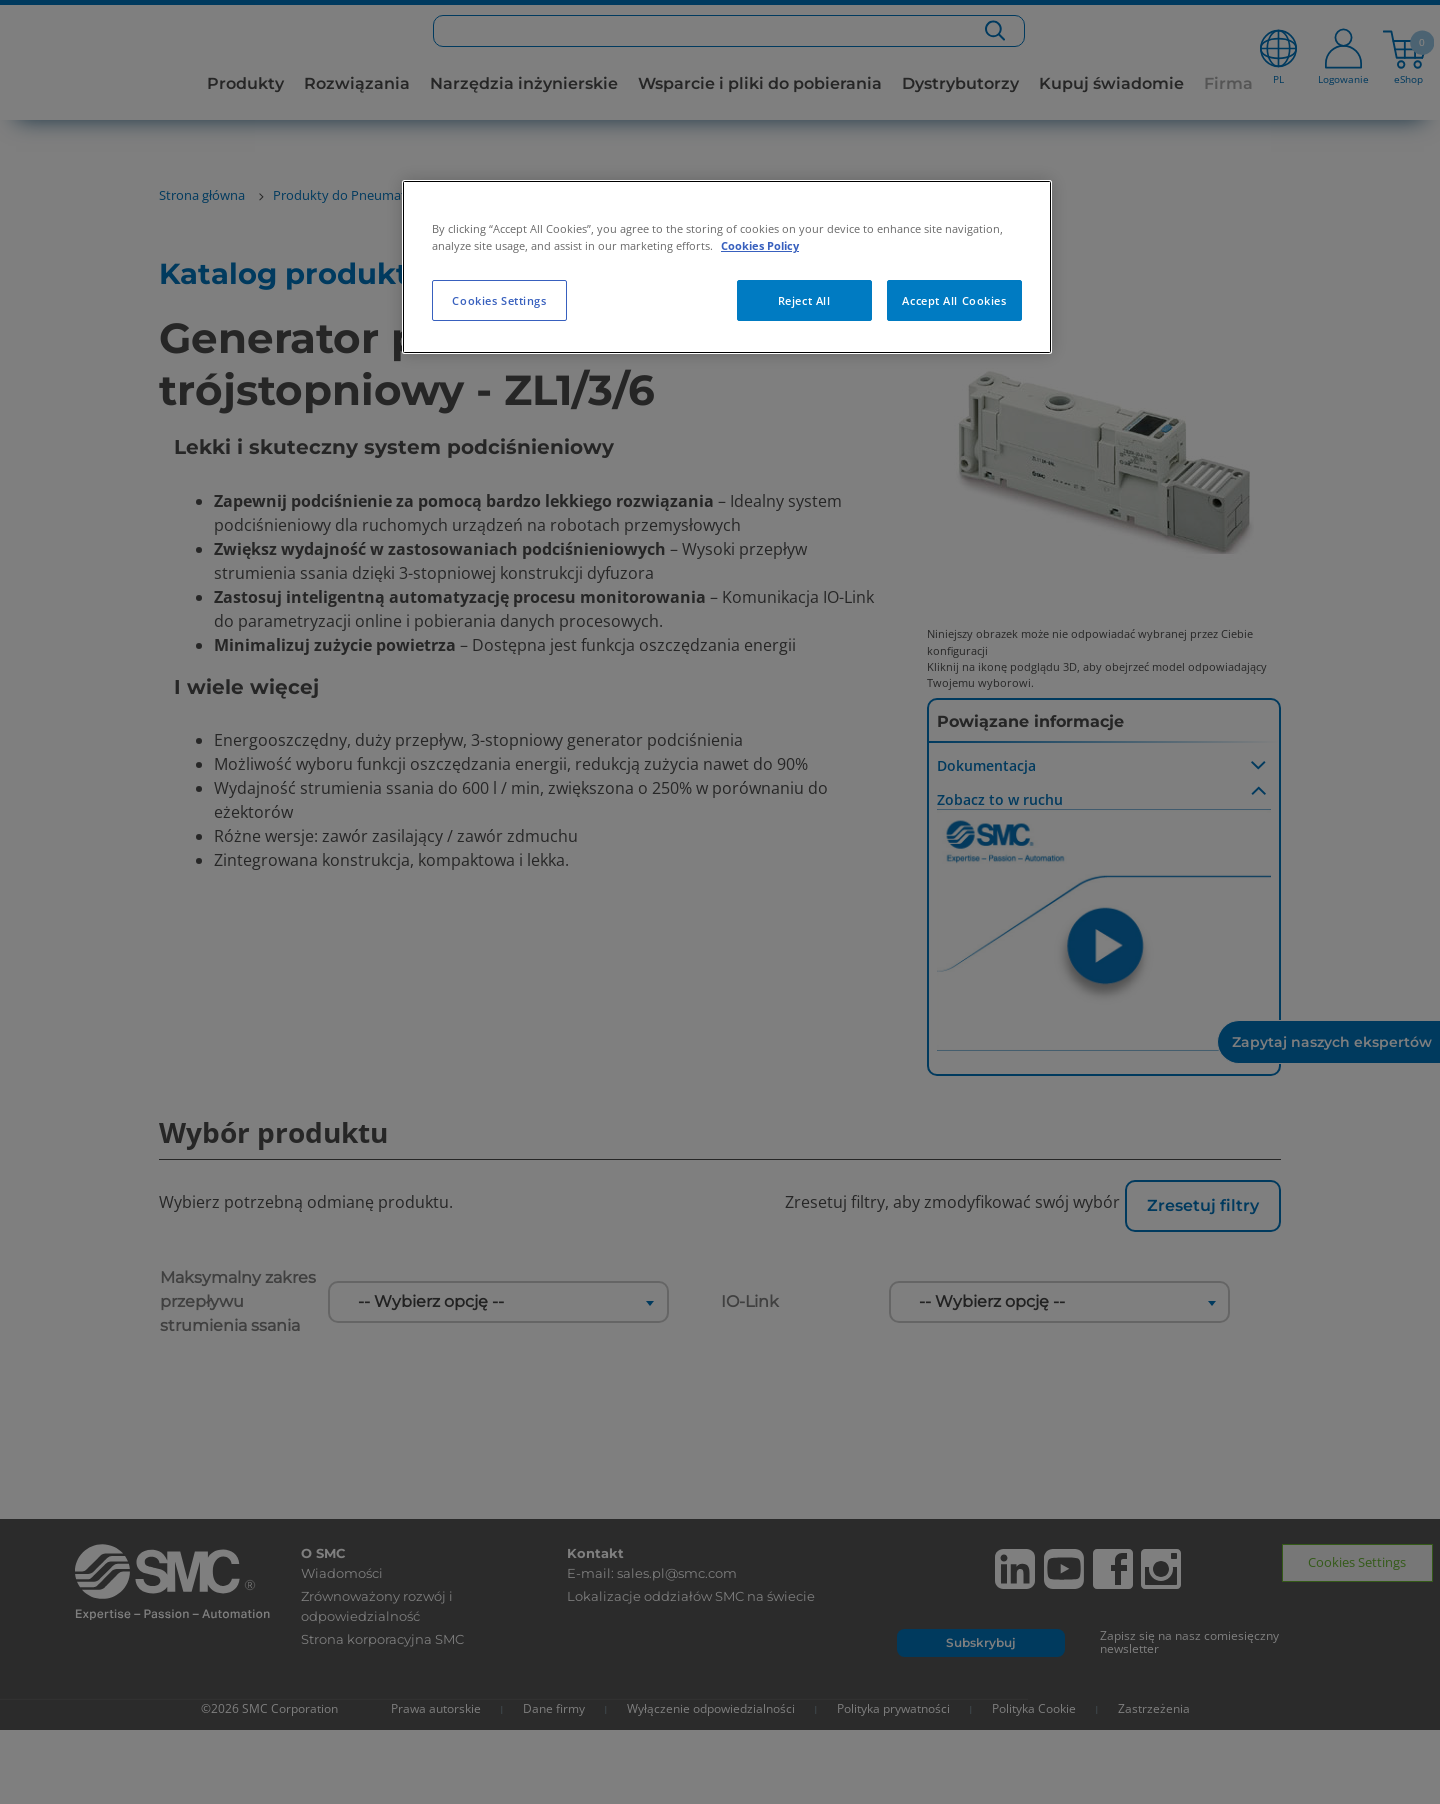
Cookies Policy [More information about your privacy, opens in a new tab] (760, 245)
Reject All (804, 300)
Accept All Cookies (954, 300)
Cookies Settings (499, 300)
